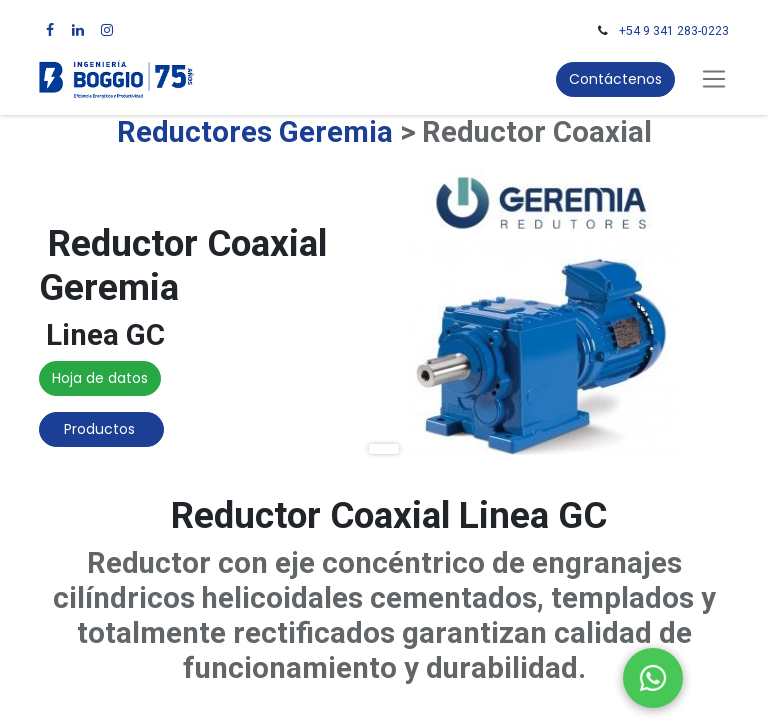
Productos (101, 429)
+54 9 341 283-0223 (674, 31)
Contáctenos (615, 79)
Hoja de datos (100, 378)
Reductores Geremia (255, 132)
